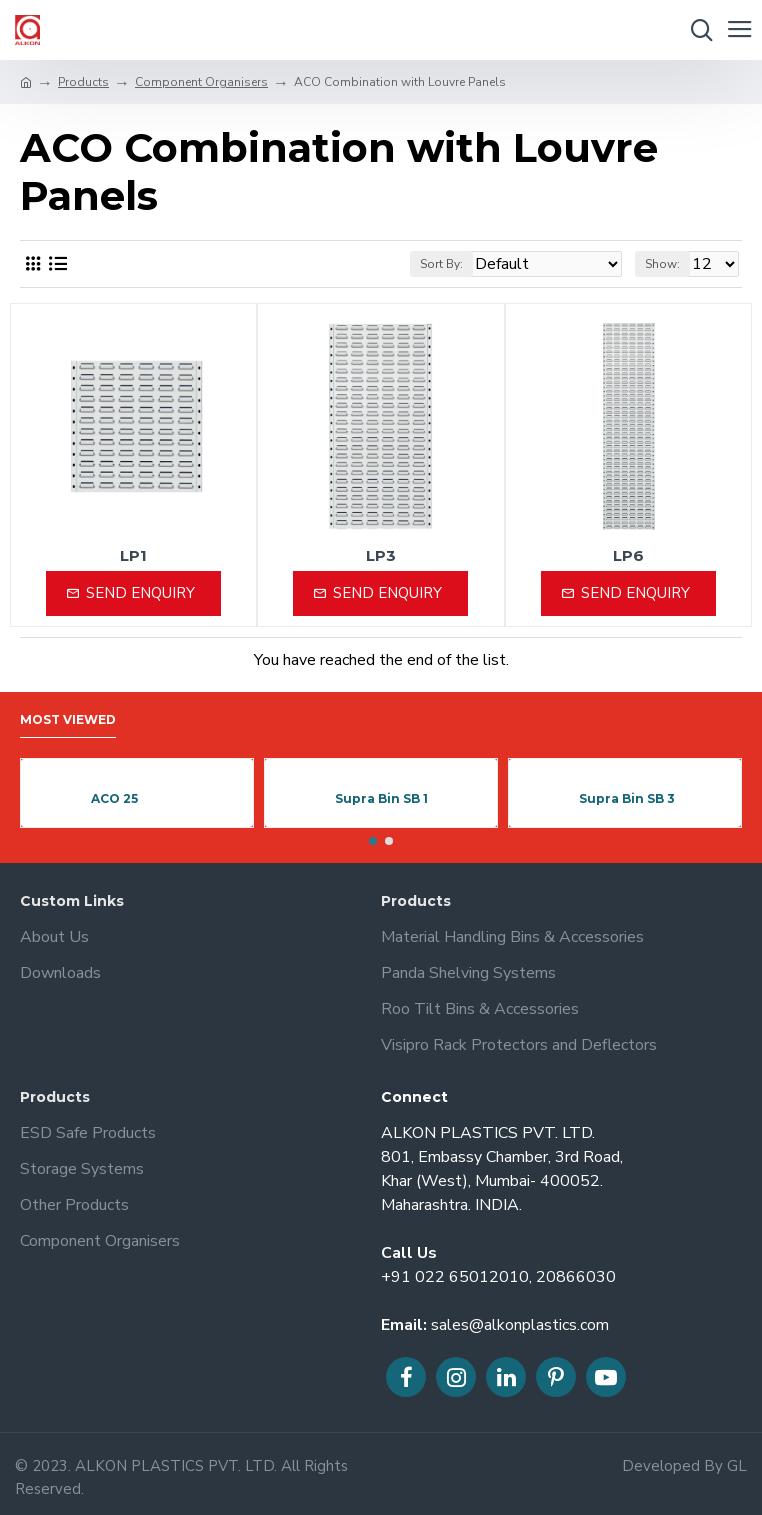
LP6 (628, 555)
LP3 (381, 555)
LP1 (133, 555)
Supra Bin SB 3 (627, 798)
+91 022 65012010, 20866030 (498, 1277)
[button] (373, 841)
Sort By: (441, 264)
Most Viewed (68, 719)
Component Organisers (201, 82)
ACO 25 (114, 798)
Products (83, 82)
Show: (662, 264)
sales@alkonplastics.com (520, 1325)
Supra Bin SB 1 (381, 798)
